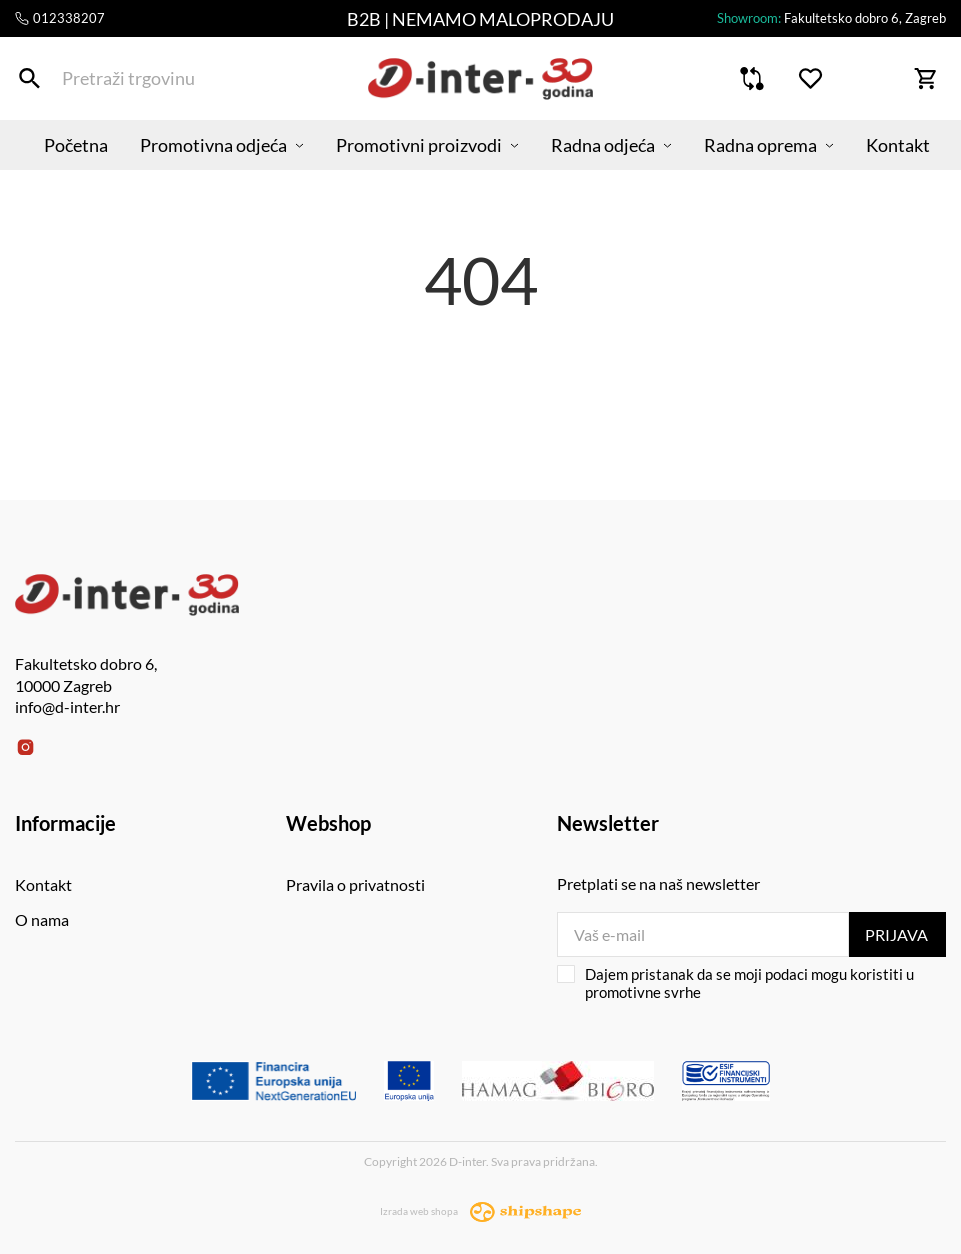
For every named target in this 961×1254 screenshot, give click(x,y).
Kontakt (898, 145)
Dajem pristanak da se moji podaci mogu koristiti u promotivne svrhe (735, 983)
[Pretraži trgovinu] (29, 78)
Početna (76, 145)
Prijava (896, 934)
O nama (42, 919)
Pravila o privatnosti (355, 884)
